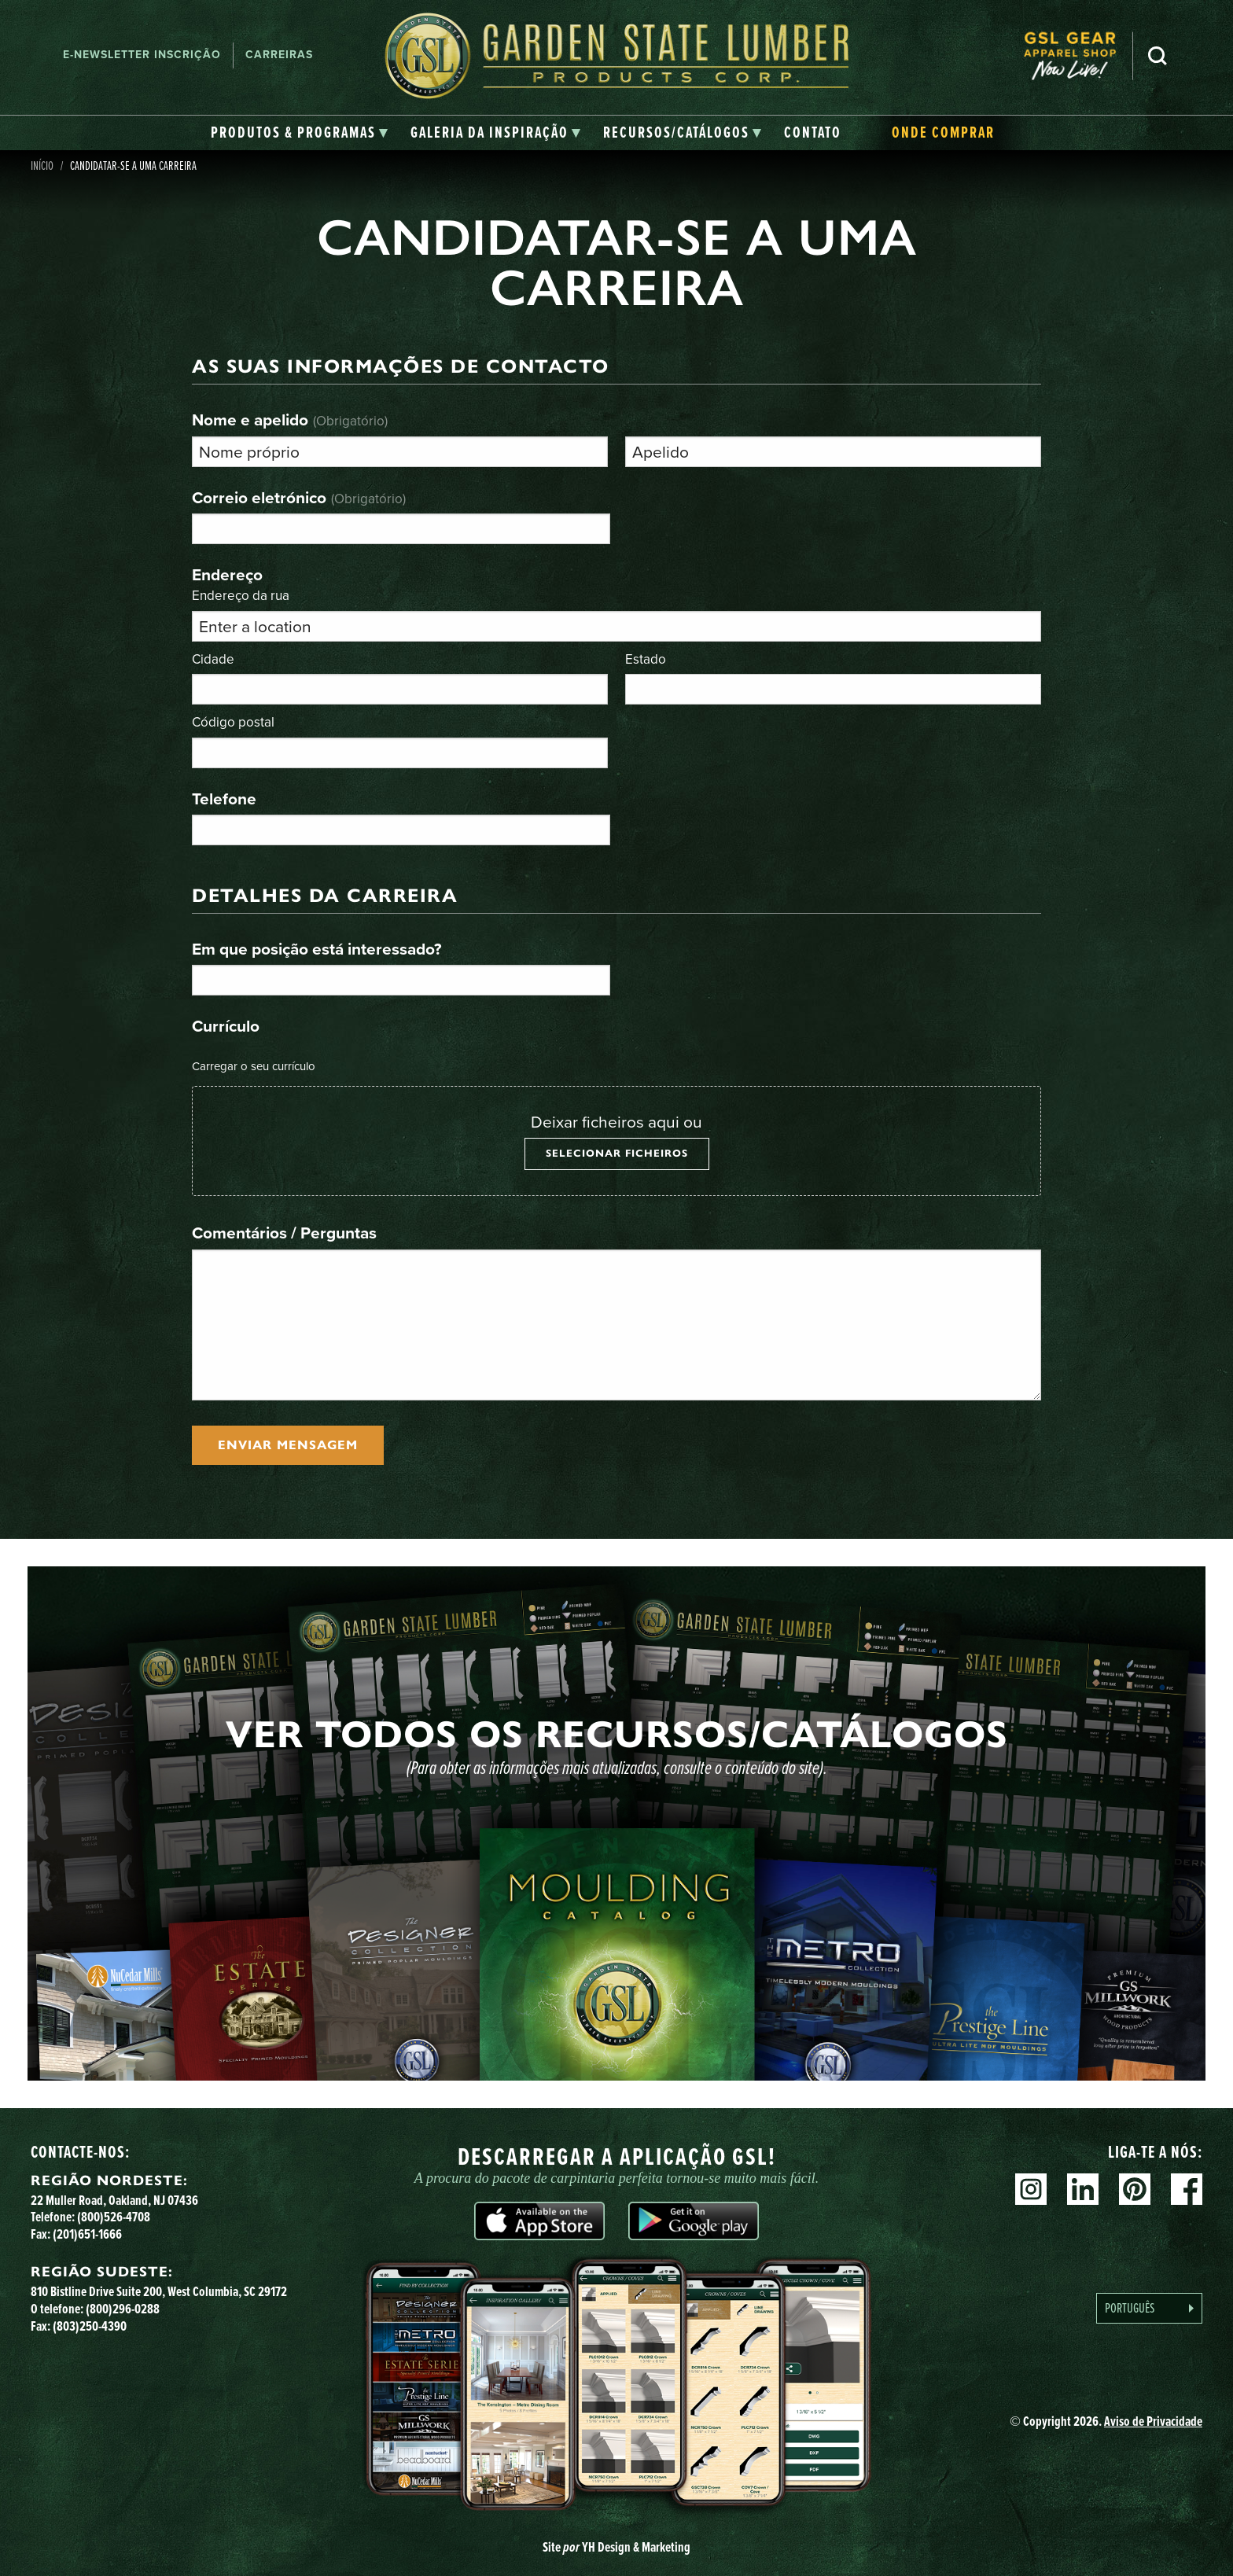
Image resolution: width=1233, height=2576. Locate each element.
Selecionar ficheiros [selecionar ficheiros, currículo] (617, 1153)
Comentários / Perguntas (284, 1232)
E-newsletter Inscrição (142, 54)
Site (616, 2547)
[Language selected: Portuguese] (1149, 2308)
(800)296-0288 (123, 2308)
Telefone (224, 798)
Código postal (233, 721)
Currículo (225, 1026)
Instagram (1031, 2189)
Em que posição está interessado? (317, 949)
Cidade (213, 659)
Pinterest (1134, 2189)
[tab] (299, 133)
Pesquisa (1157, 55)
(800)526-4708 (113, 2216)
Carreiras (279, 54)
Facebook (1186, 2189)
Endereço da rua (240, 595)
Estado (645, 659)
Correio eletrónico (299, 497)
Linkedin (1083, 2189)
